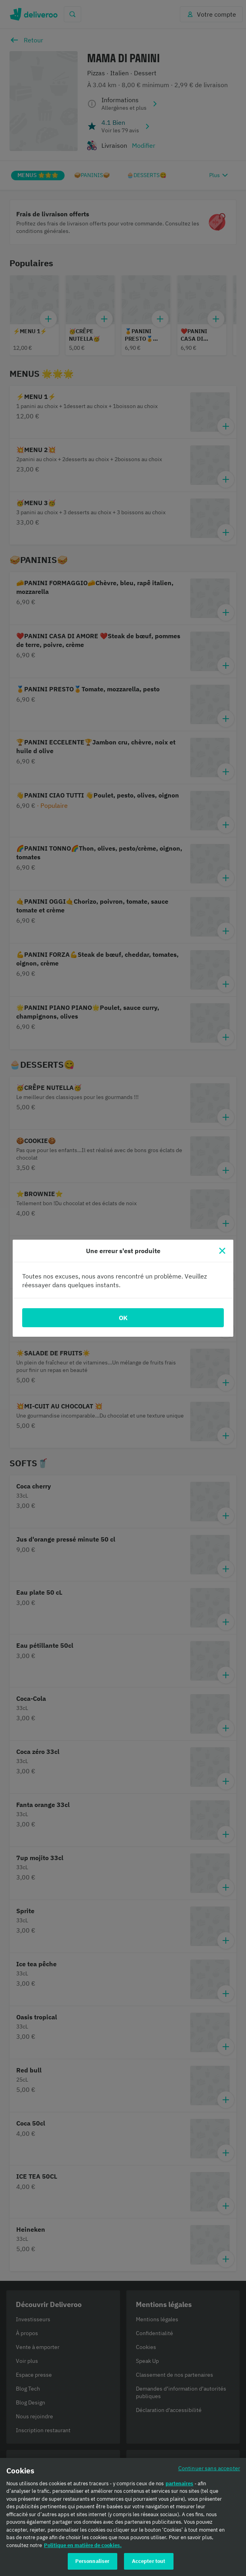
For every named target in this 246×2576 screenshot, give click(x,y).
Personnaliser (92, 2561)
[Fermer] (222, 1251)
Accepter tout (149, 2561)
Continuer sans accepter (209, 2468)
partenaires (179, 2483)
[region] (123, 2517)
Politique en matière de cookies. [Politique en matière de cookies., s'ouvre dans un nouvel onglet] (83, 2545)
